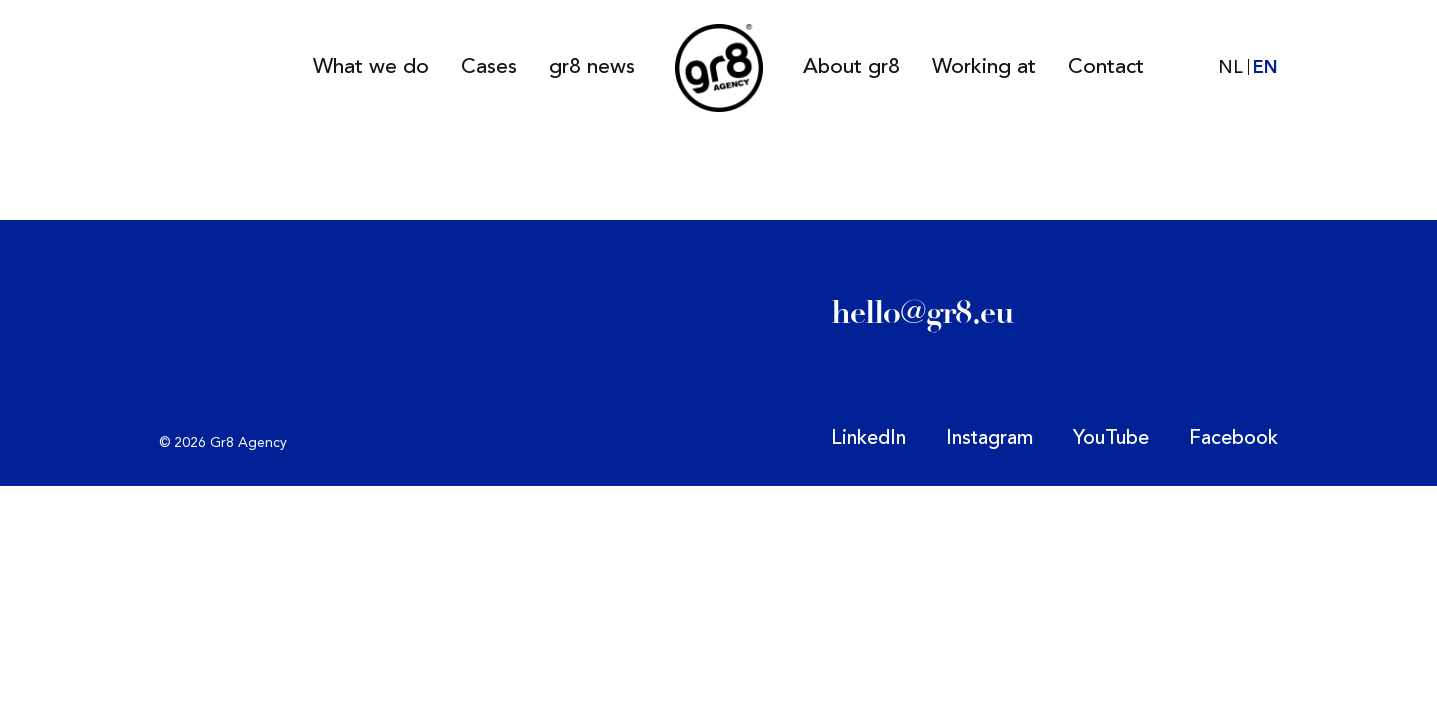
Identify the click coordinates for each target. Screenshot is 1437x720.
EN (1265, 68)
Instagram (989, 439)
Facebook (1233, 439)
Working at (984, 67)
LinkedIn (868, 439)
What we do (371, 67)
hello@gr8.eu (922, 312)
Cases (489, 67)
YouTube (1111, 439)
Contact (1106, 67)
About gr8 (851, 67)
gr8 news (592, 67)
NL (1230, 68)
